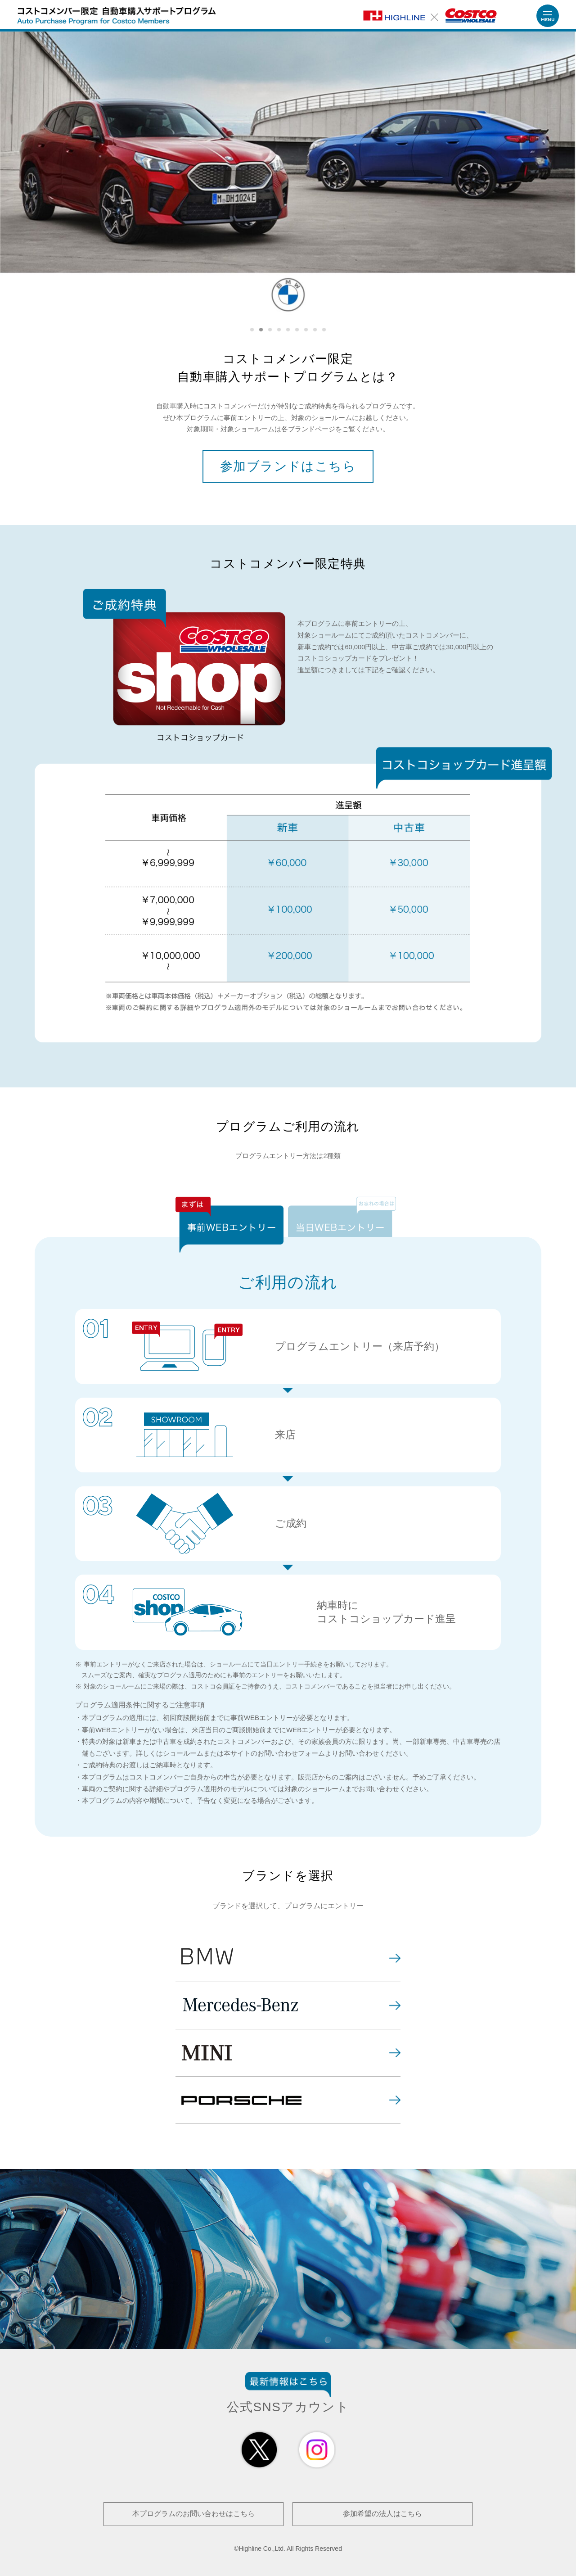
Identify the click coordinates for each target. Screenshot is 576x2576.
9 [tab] (324, 329)
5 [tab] (288, 329)
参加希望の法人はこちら (382, 2513)
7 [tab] (306, 329)
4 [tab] (279, 329)
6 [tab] (297, 329)
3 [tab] (270, 329)
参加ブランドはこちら (288, 466)
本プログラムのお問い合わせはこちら (193, 2513)
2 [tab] (261, 329)
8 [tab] (315, 329)
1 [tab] (252, 329)
